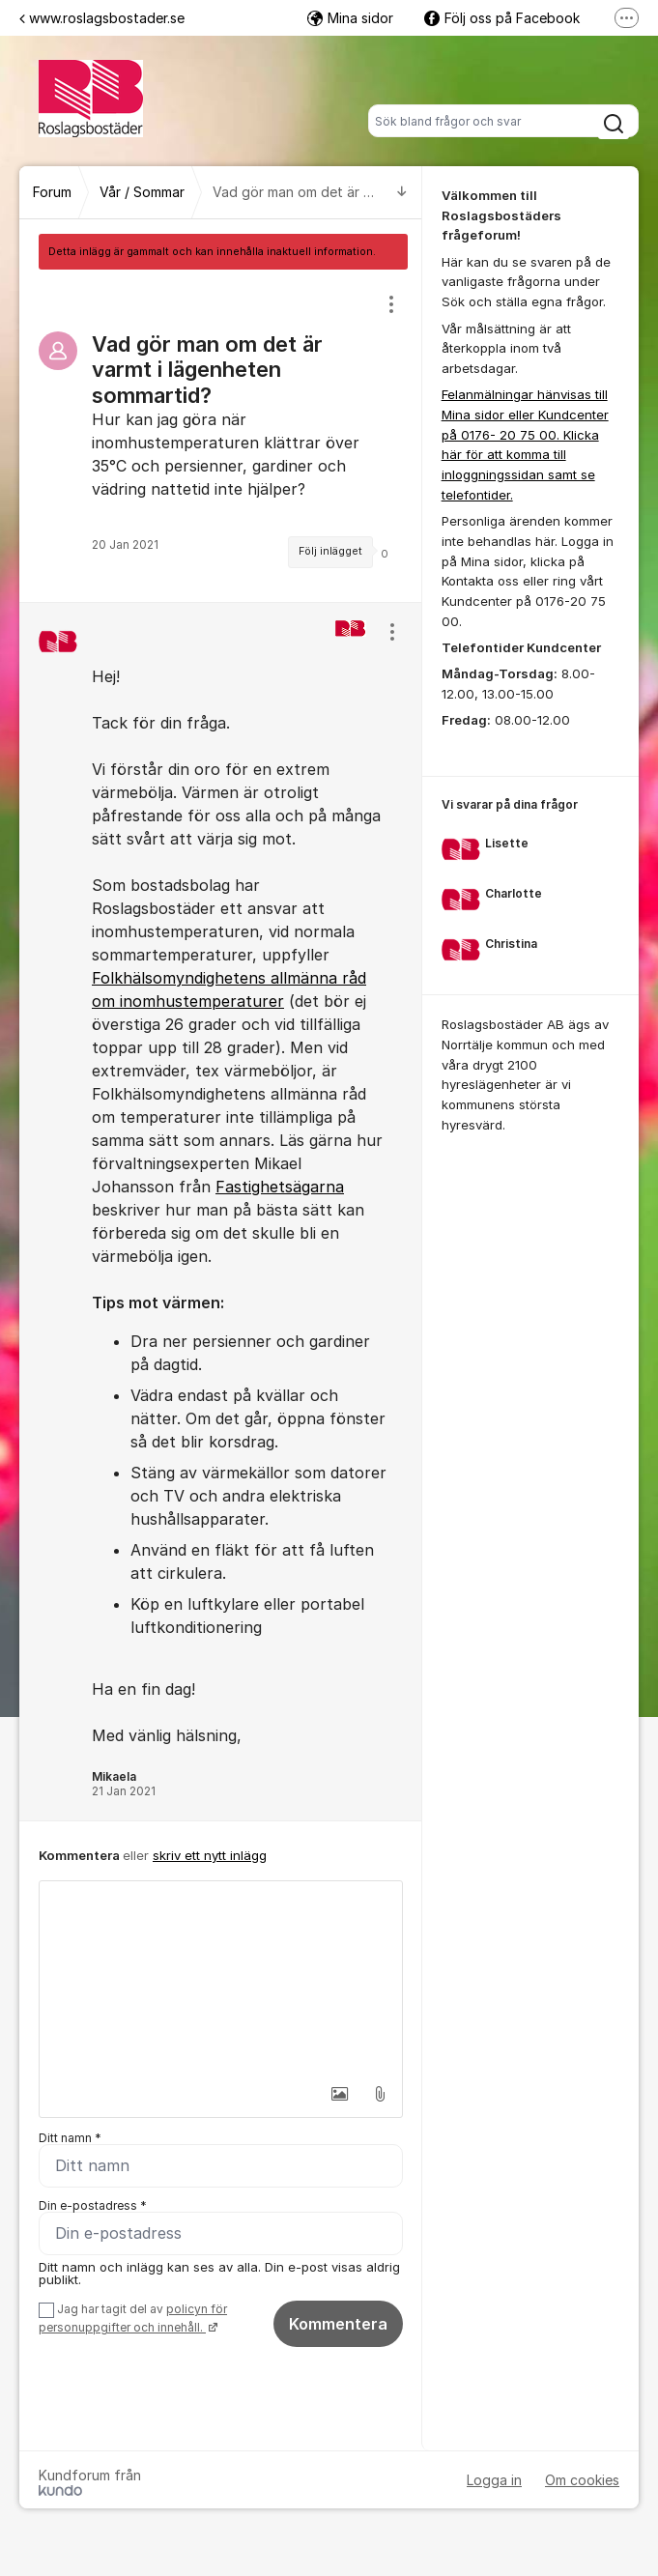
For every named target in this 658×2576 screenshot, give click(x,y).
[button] (339, 2094)
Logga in (494, 2480)
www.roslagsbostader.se (102, 18)
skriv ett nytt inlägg (210, 1855)
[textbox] (221, 1978)
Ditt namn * (70, 2138)
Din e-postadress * (93, 2205)
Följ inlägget (330, 551)
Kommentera (338, 2323)
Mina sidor (350, 18)
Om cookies (582, 2480)
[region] (220, 436)
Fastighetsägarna (279, 1186)
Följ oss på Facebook (502, 18)
